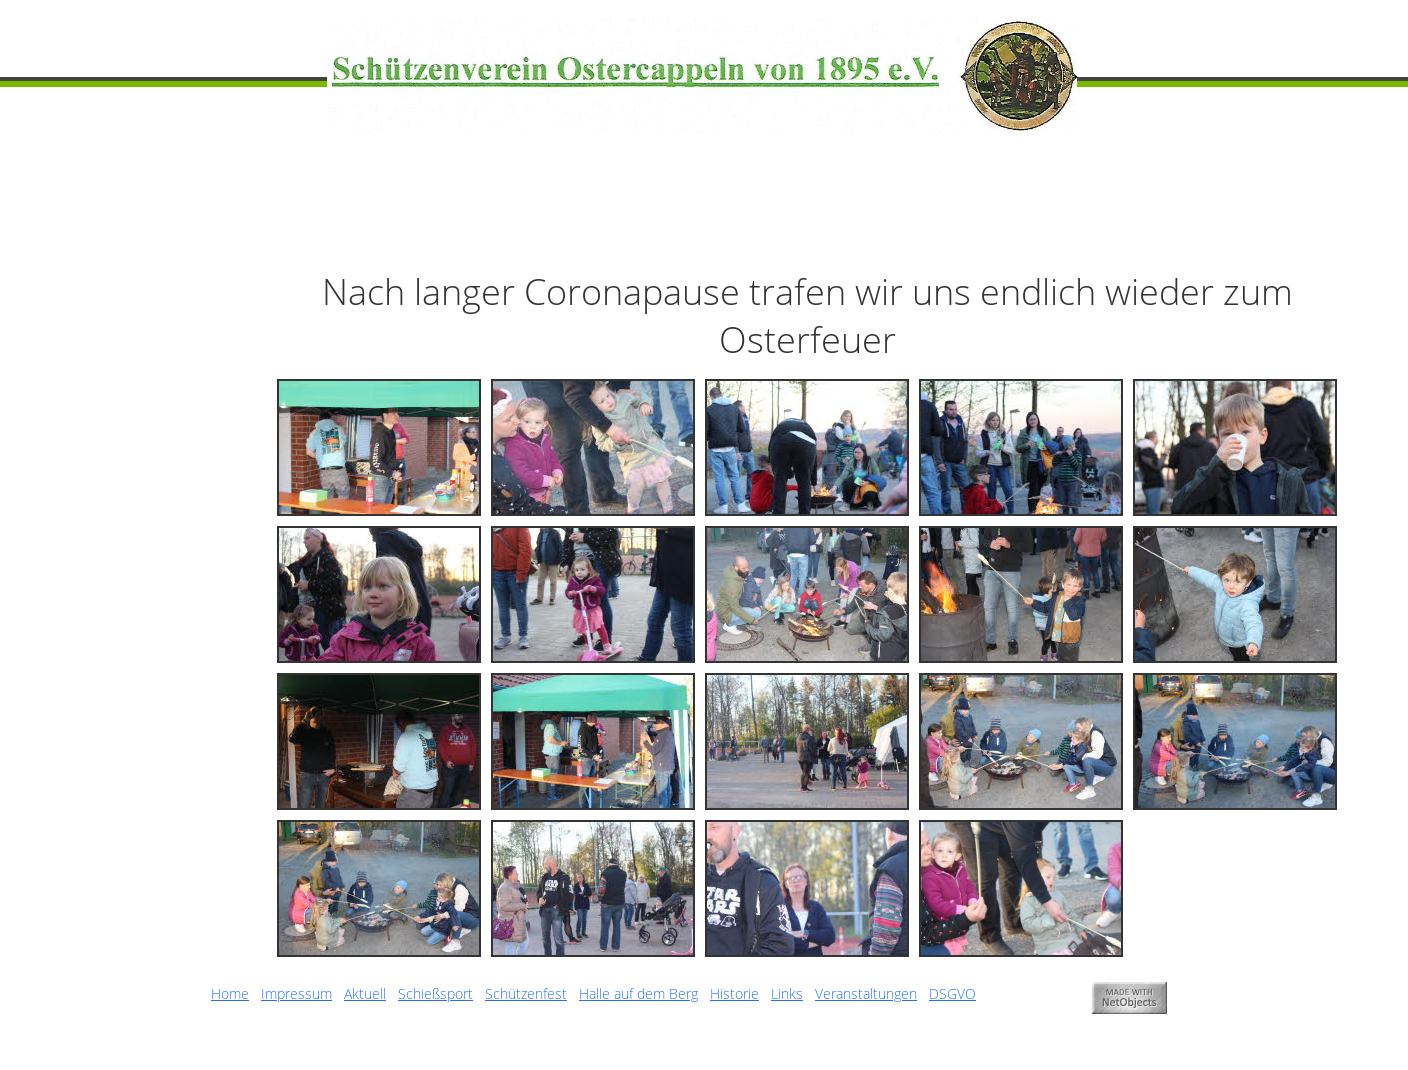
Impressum (296, 993)
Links (787, 993)
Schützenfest (526, 993)
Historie (734, 993)
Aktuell (365, 993)
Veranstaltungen (866, 993)
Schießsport (435, 993)
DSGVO (952, 993)
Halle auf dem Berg (638, 993)
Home (230, 993)
